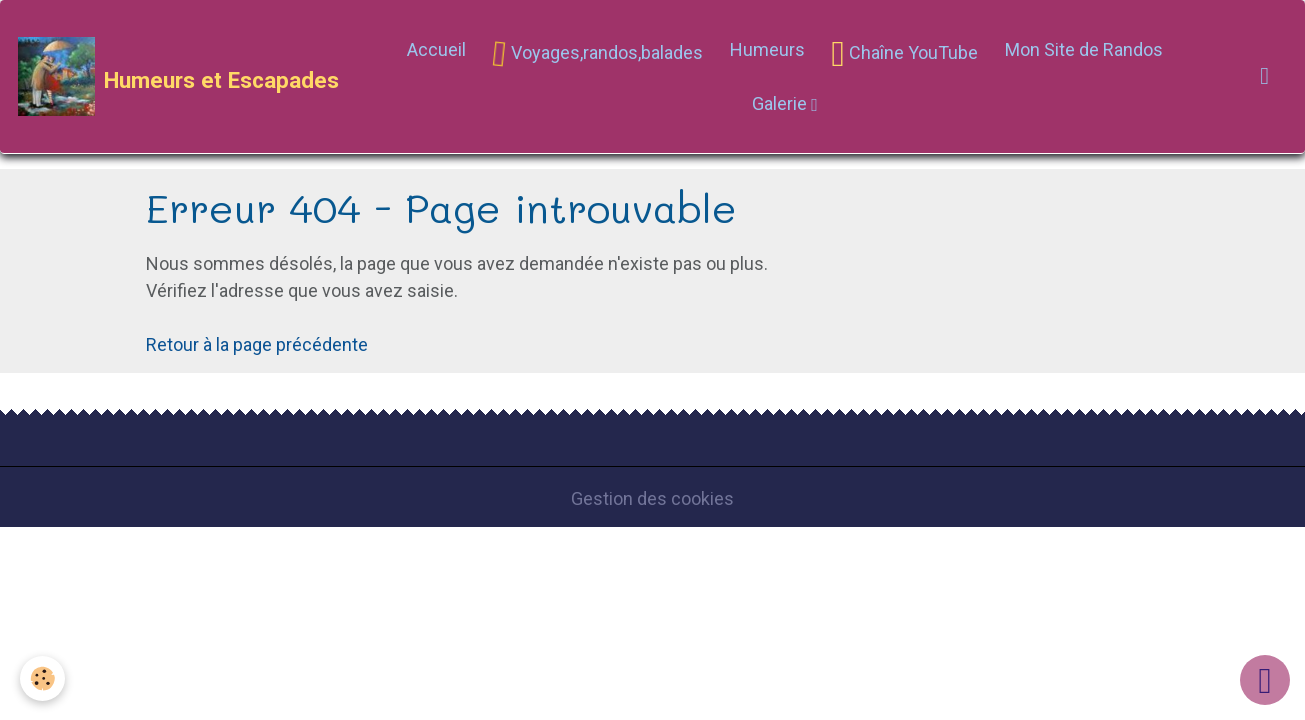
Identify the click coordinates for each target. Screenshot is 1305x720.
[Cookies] (42, 678)
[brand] (177, 77)
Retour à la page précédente (257, 344)
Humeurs (767, 49)
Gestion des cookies (652, 498)
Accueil (436, 49)
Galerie (781, 103)
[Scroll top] (1265, 680)
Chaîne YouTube (905, 54)
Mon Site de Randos (1084, 49)
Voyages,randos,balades (595, 54)
